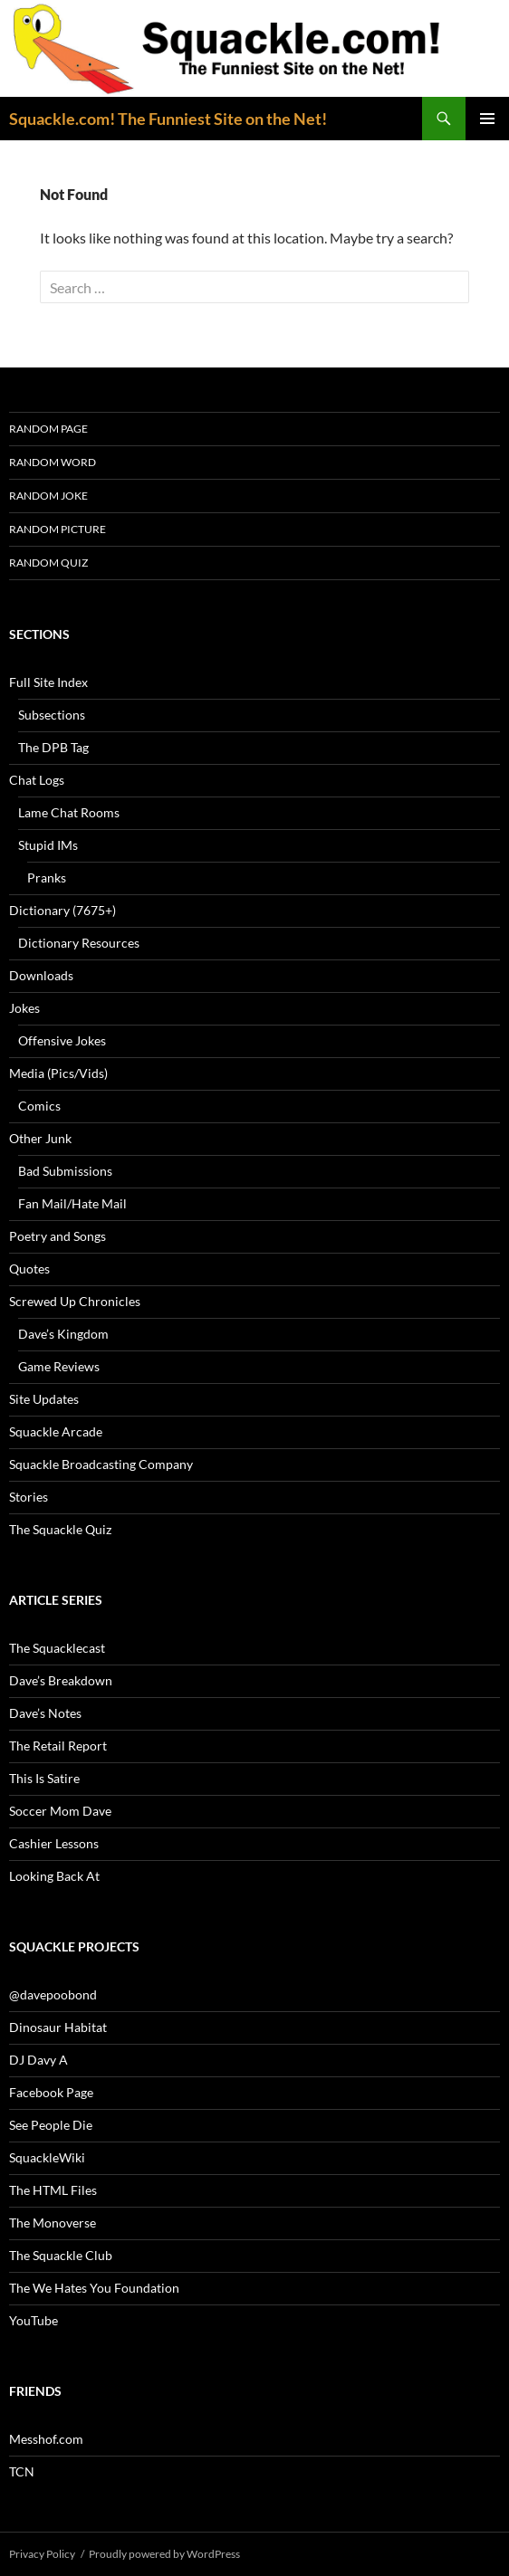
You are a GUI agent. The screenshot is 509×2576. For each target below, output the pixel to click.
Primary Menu (487, 118)
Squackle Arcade (55, 1431)
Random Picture (57, 529)
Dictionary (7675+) (62, 910)
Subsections (51, 714)
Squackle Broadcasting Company (101, 1464)
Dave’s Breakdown (60, 1680)
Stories (28, 1496)
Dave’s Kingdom (63, 1333)
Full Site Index (48, 682)
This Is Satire (44, 1778)
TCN (21, 2471)
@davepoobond (53, 1994)
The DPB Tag (53, 747)
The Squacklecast (57, 1647)
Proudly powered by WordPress (164, 2554)
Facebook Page (51, 2092)
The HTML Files (53, 2190)
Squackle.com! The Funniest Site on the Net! (168, 119)
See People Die (50, 2124)
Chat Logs (36, 779)
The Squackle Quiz (60, 1529)
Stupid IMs (48, 845)
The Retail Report (58, 1745)
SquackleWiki (47, 2157)
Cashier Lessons (54, 1843)
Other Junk (40, 1138)
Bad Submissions (65, 1170)
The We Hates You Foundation (94, 2287)
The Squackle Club (60, 2255)
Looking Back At (54, 1876)
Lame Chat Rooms (69, 812)
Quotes (29, 1268)
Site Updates (44, 1399)
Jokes (24, 1008)
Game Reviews (59, 1366)
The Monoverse (52, 2222)
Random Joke (48, 495)
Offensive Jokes (62, 1040)
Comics (39, 1105)
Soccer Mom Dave (60, 1810)
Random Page (48, 428)
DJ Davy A (38, 2059)
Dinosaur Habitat (58, 2027)
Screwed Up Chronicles (74, 1301)
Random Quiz (48, 562)
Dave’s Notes (45, 1713)
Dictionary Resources (78, 942)
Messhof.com (46, 2439)
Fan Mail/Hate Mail (72, 1203)
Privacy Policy (42, 2554)
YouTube (33, 2320)
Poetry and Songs (57, 1236)
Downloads (41, 975)
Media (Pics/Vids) (58, 1073)
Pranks (46, 877)
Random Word (52, 462)
